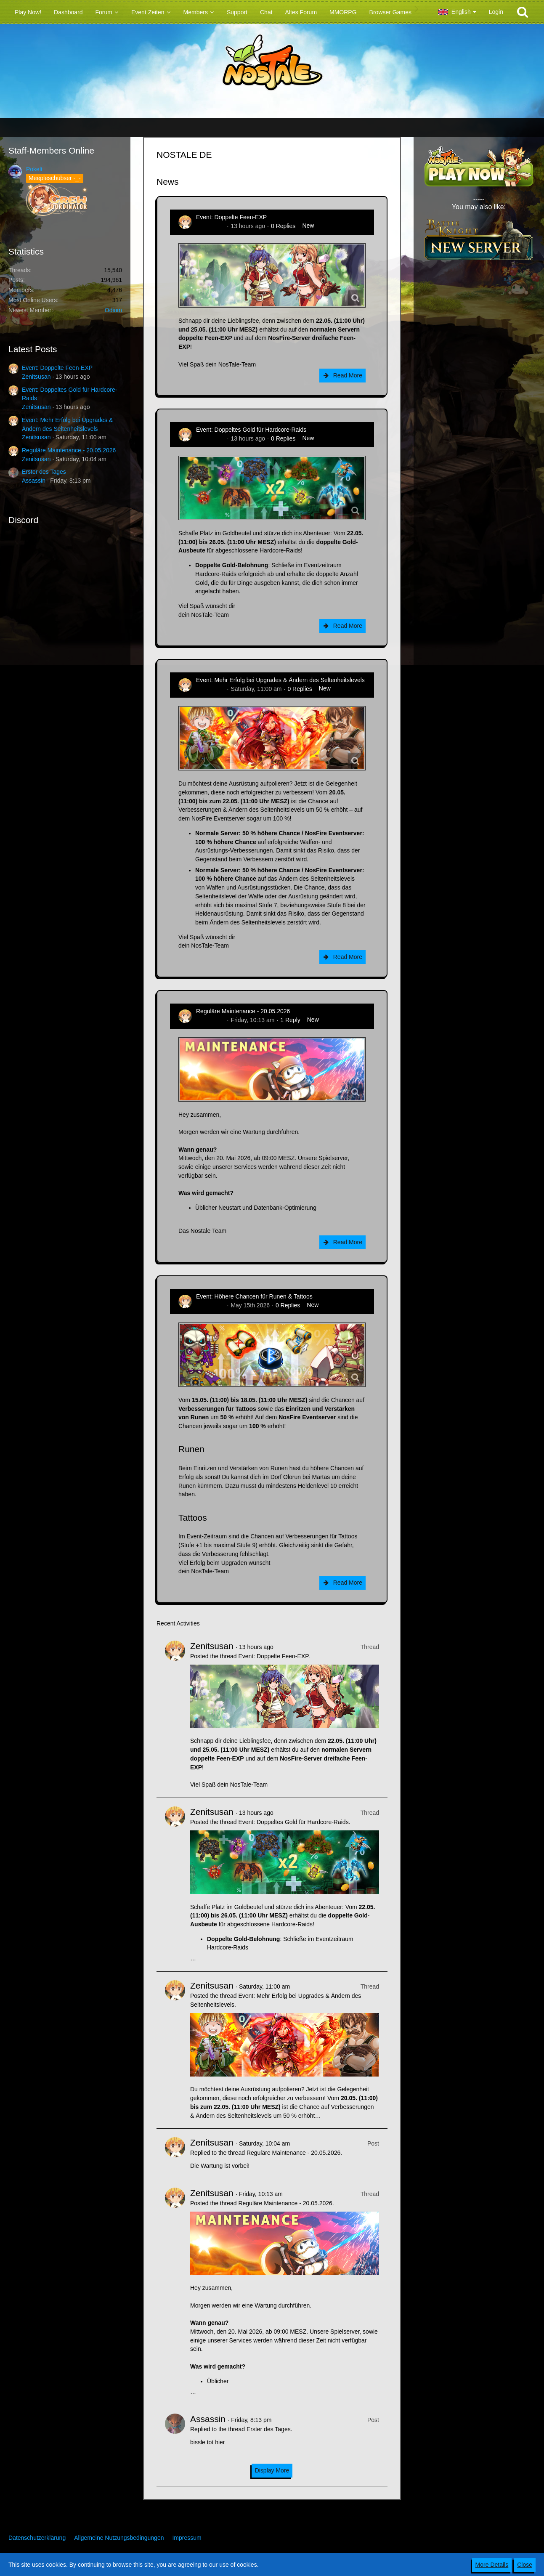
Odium (113, 310)
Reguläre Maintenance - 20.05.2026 (69, 450)
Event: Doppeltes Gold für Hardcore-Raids (251, 429)
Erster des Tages (44, 471)
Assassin (33, 480)
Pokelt (34, 169)
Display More (272, 2470)
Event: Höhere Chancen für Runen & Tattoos (254, 1296)
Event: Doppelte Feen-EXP (57, 367)
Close (524, 2564)
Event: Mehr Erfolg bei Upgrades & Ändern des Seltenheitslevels (280, 680)
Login (496, 11)
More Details (492, 2564)
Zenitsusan (36, 376)
